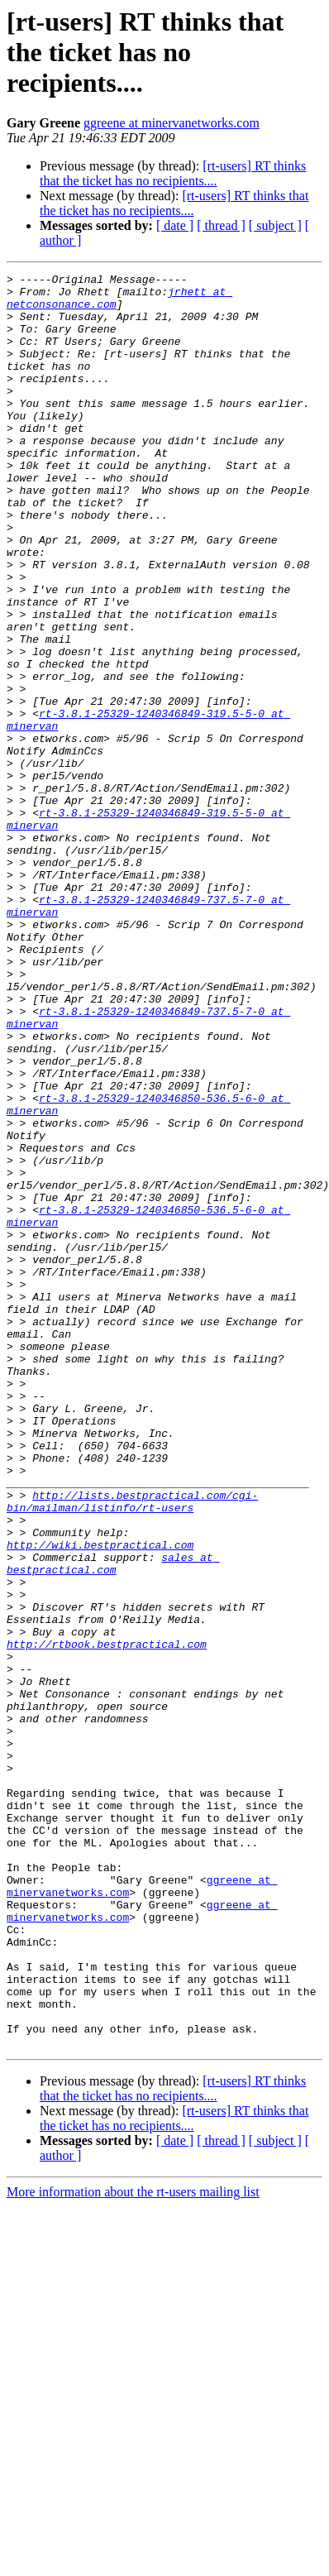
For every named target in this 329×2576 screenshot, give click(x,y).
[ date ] (174, 225)
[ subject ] (275, 225)
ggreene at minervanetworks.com (171, 123)
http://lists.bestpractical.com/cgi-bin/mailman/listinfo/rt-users (132, 1748)
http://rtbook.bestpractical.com (107, 1919)
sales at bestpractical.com (113, 1822)
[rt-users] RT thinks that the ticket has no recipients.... (173, 173)
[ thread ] (221, 225)
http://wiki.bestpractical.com (100, 1800)
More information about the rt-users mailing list (133, 2547)
